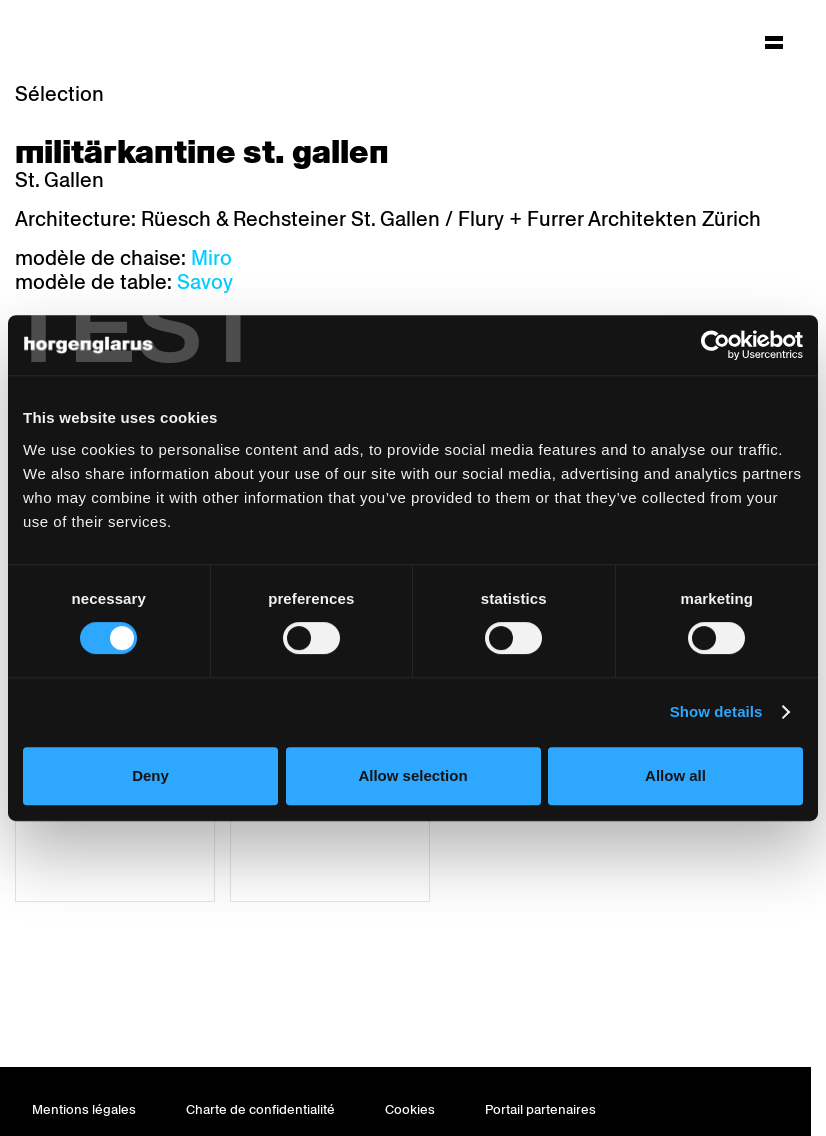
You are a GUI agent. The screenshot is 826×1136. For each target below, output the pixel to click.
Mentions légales (84, 1109)
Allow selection (412, 775)
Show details (716, 711)
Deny (150, 775)
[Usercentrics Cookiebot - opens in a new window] (715, 345)
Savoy (205, 282)
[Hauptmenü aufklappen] (774, 42)
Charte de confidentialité (260, 1109)
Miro (211, 258)
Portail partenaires (540, 1109)
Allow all (675, 775)
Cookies (410, 1109)
